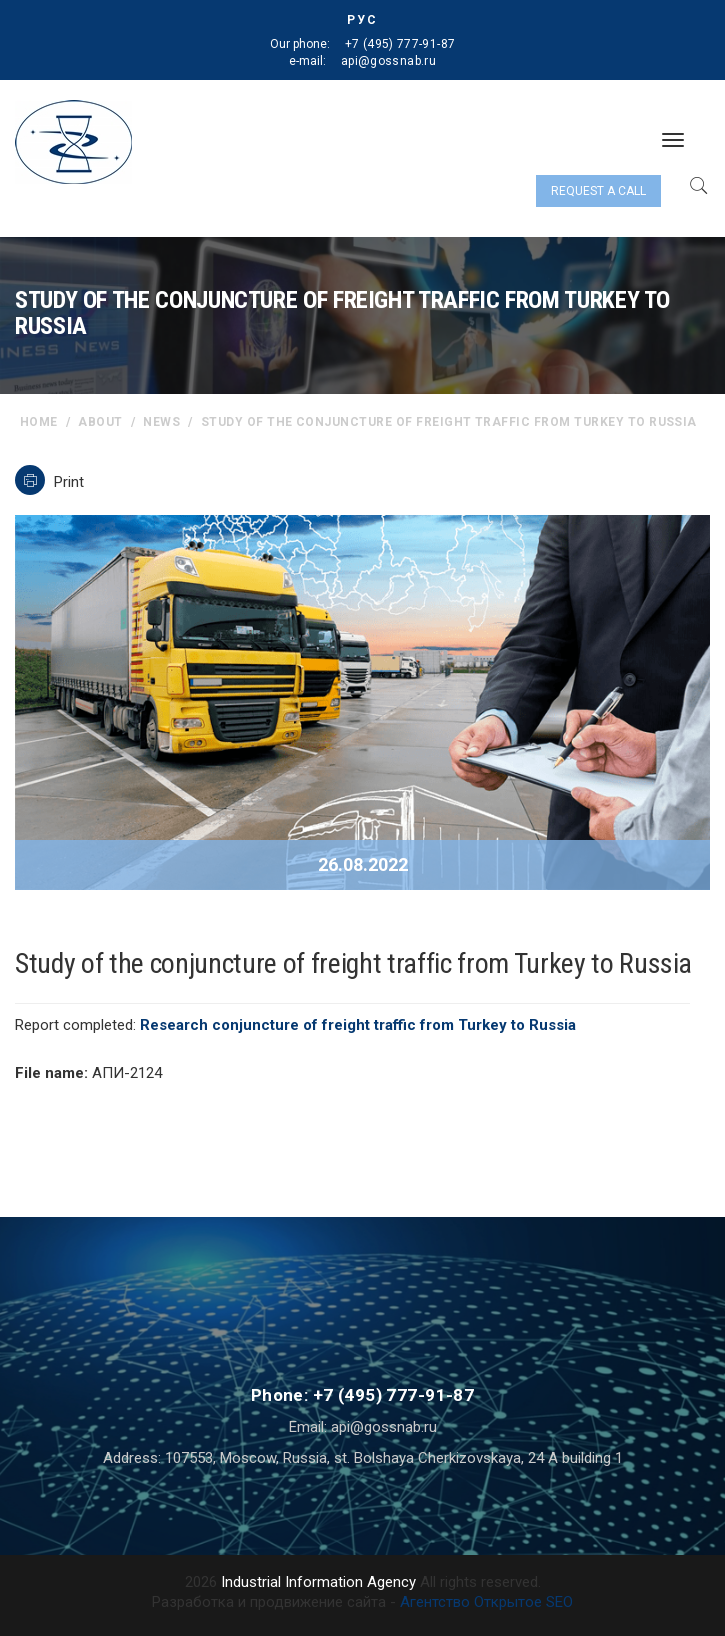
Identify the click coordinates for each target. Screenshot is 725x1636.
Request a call (598, 191)
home (39, 422)
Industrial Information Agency (318, 1582)
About (100, 422)
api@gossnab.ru (388, 61)
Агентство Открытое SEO (486, 1602)
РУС (362, 20)
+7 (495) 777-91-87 (400, 44)
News (161, 422)
